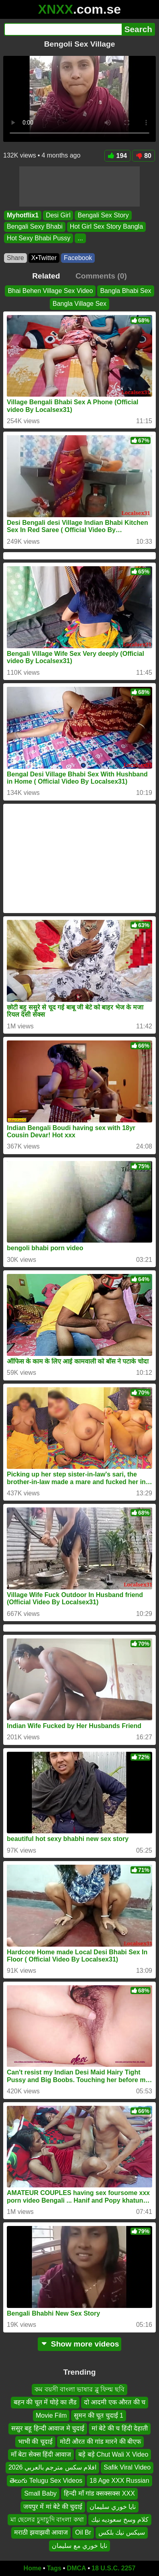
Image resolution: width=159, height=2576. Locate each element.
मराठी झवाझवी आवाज (41, 2532)
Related (46, 276)
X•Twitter (44, 257)
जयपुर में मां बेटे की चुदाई (52, 2506)
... (80, 238)
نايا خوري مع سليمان (79, 2545)
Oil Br (83, 2532)
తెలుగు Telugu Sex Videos (46, 2480)
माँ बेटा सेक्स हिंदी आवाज (41, 2454)
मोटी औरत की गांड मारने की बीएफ (100, 2441)
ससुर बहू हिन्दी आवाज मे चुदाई (47, 2428)
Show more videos (79, 2344)
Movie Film (51, 2415)
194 (117, 155)
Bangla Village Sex (79, 303)
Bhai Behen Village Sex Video (50, 290)
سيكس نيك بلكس (121, 2532)
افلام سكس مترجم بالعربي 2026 (52, 2467)
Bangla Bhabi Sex (125, 290)
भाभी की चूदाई (35, 2441)
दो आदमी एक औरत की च (114, 2402)
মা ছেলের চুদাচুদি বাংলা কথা (47, 2519)
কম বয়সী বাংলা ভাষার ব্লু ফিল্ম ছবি (79, 2389)
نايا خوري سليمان (113, 2506)
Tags (54, 2568)
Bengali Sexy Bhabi (35, 226)
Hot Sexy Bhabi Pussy (38, 238)
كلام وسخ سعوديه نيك (120, 2519)
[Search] (63, 29)
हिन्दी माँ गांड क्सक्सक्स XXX (99, 2493)
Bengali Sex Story (102, 215)
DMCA (76, 2568)
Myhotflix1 (23, 215)
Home (32, 2568)
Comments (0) (101, 276)
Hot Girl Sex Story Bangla (106, 226)
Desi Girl (58, 215)
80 (143, 155)
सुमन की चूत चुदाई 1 (98, 2415)
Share (15, 257)
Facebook (78, 257)
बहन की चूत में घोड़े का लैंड (45, 2402)
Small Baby (40, 2493)
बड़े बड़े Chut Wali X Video (113, 2454)
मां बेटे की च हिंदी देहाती (120, 2428)
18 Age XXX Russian (119, 2480)
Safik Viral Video (127, 2467)
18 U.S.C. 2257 (113, 2568)
